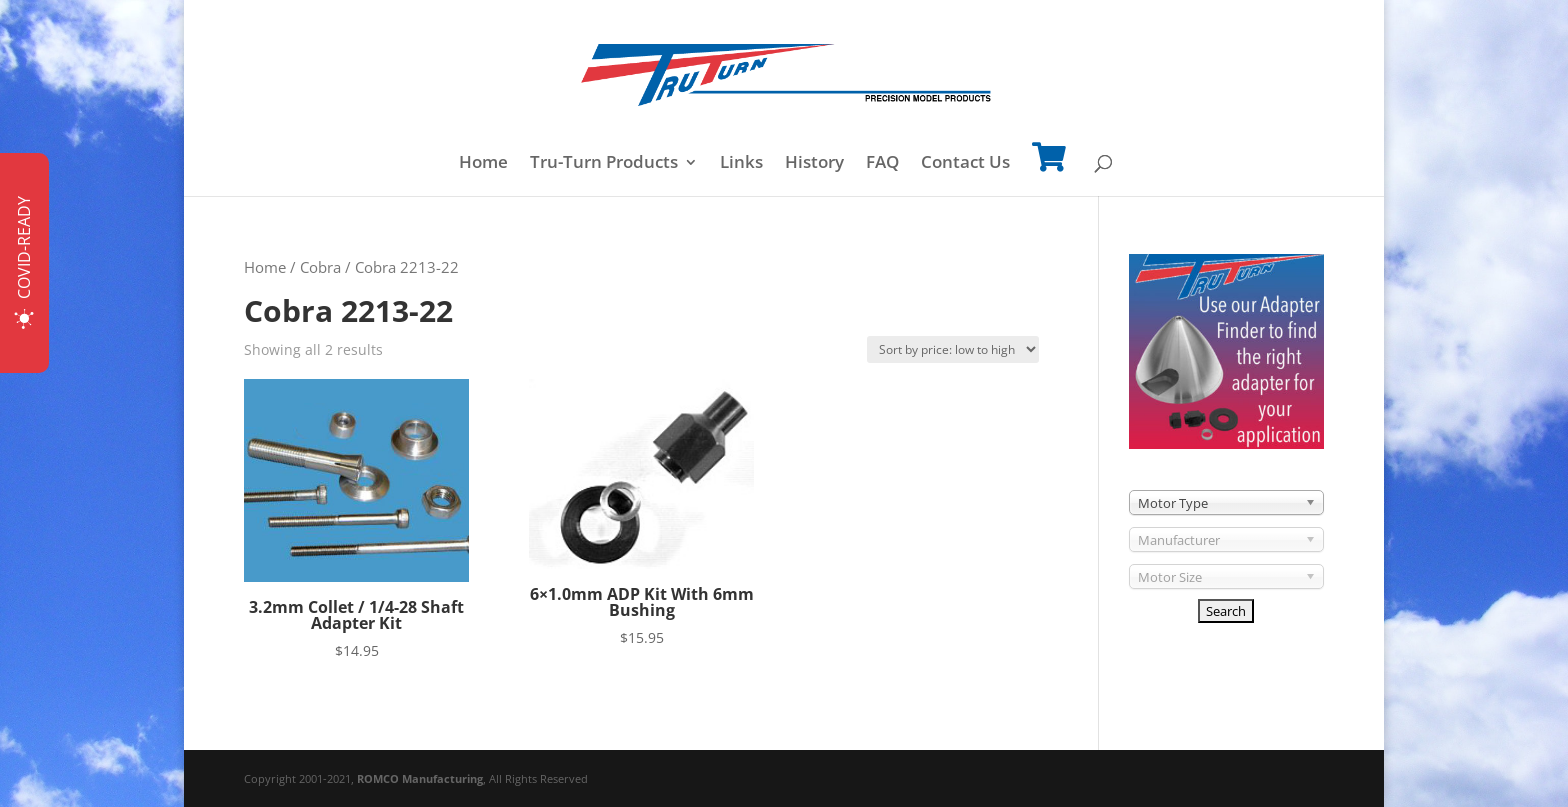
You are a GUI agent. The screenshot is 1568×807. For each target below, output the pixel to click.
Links (741, 164)
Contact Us (965, 164)
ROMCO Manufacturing (420, 778)
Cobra (320, 267)
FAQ (882, 164)
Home (483, 164)
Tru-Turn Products (604, 164)
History (814, 164)
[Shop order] (953, 349)
